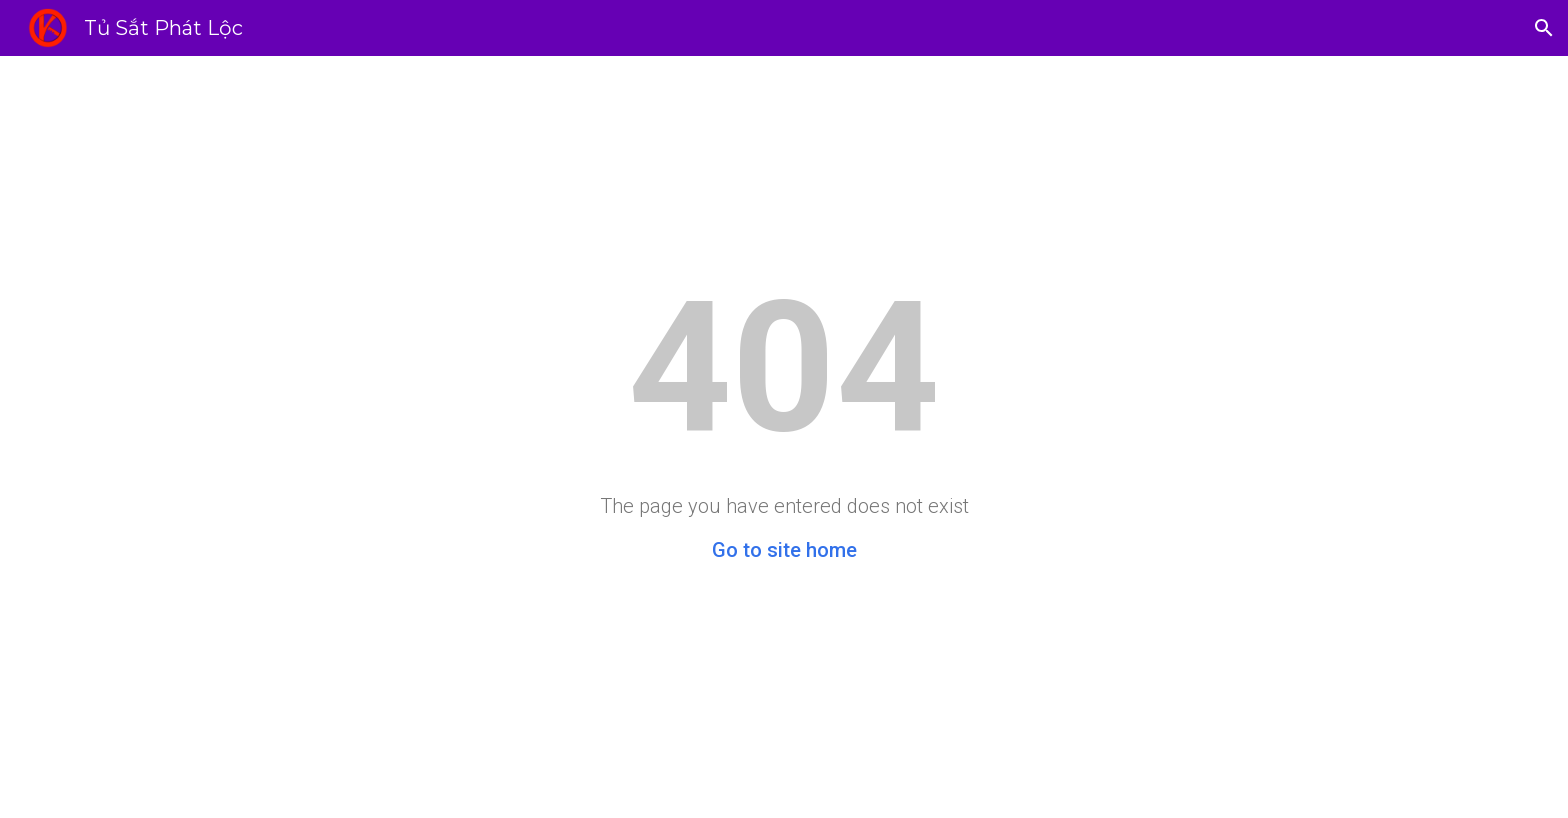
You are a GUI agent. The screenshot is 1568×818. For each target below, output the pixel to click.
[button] (1544, 28)
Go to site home (784, 550)
